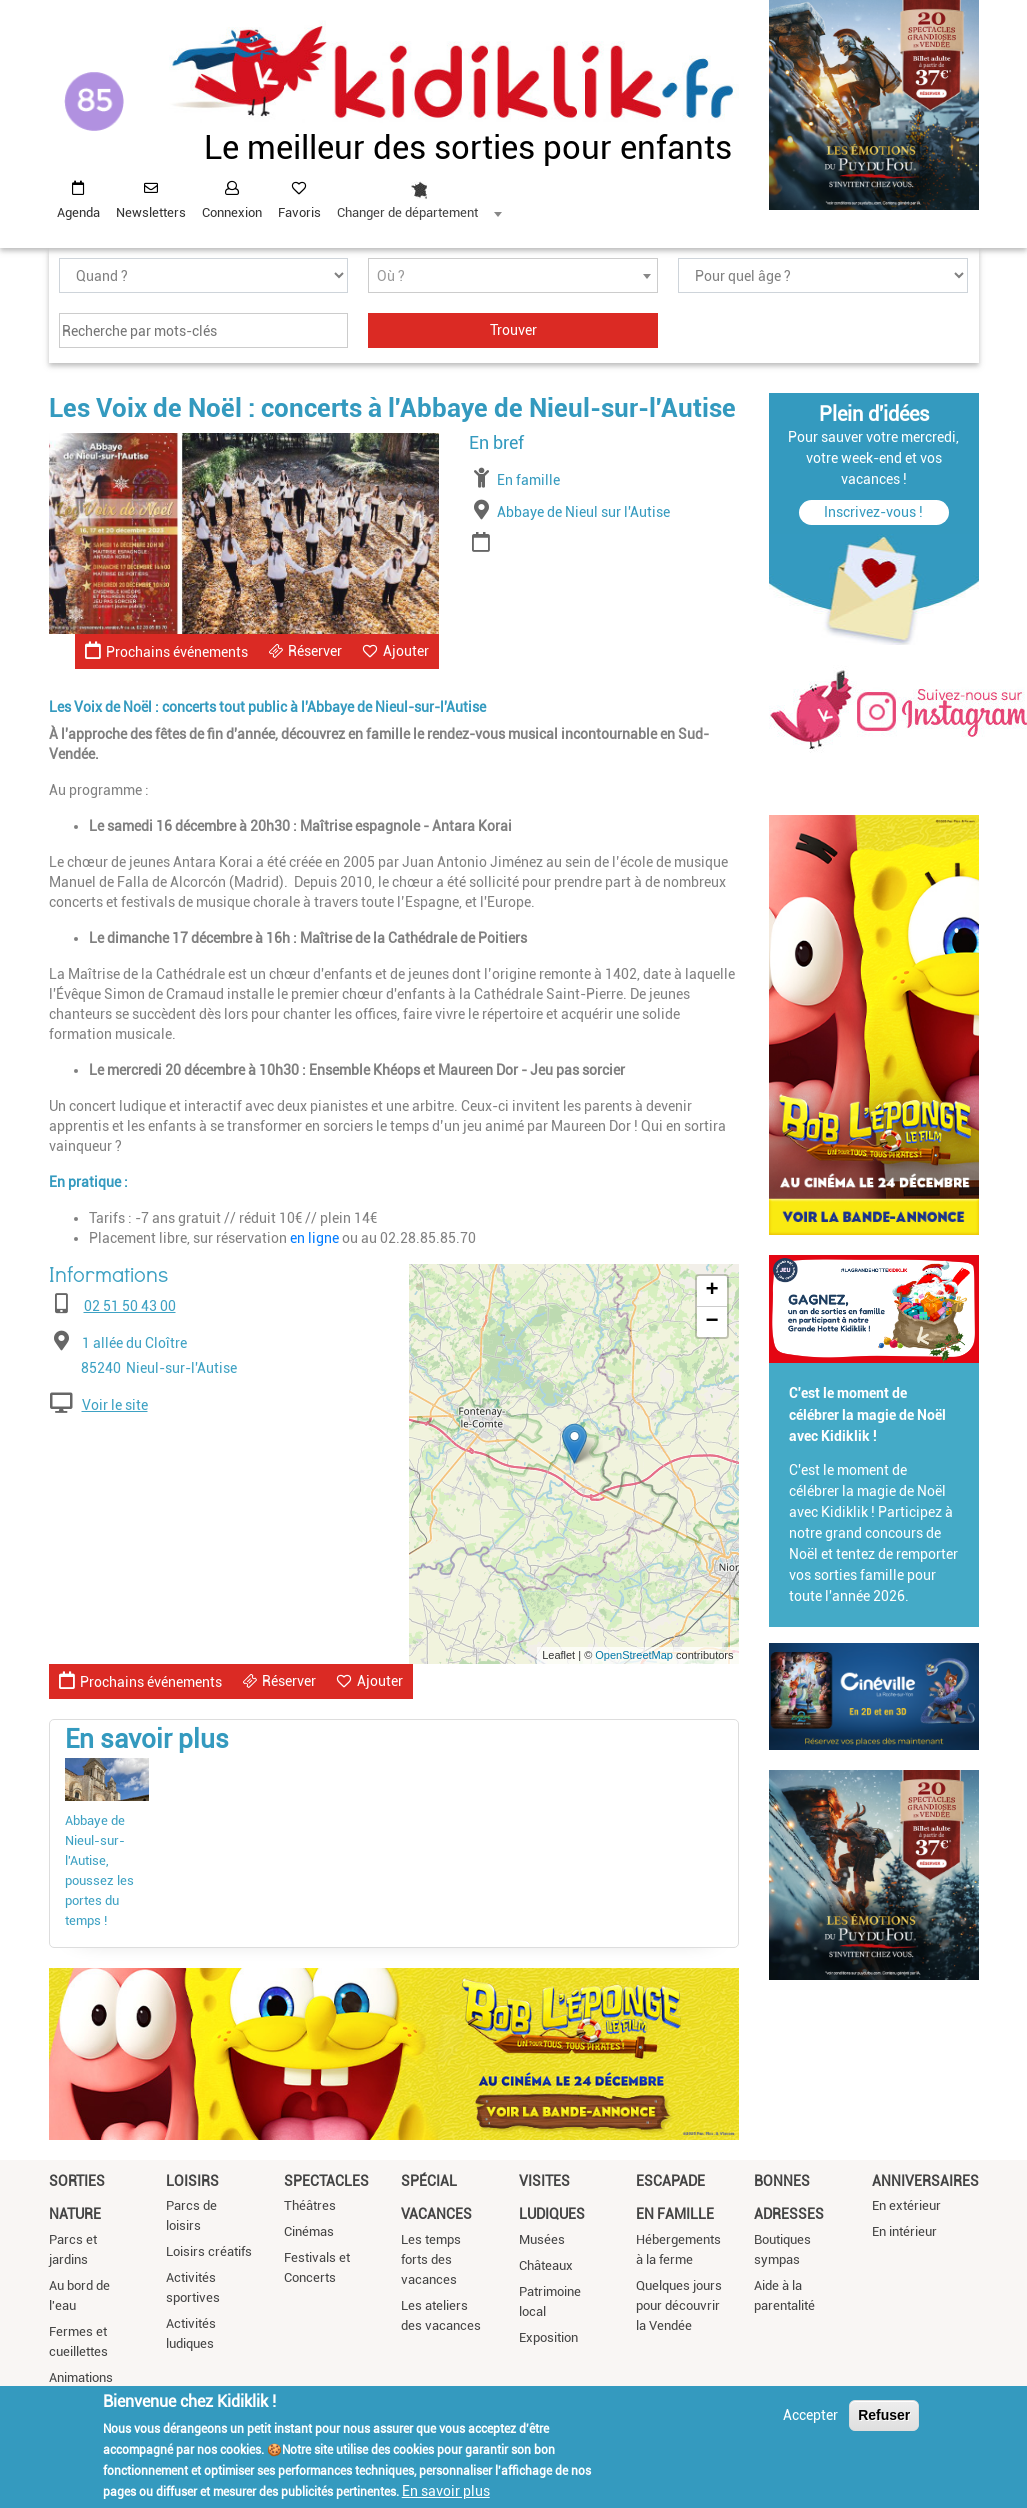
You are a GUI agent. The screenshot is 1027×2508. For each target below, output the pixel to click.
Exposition (548, 2337)
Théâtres (310, 2205)
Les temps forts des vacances (431, 2259)
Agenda (78, 212)
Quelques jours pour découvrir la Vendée (679, 2305)
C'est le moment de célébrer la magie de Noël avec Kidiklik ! (867, 1415)
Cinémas (309, 2231)
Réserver (315, 651)
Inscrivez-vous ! (873, 512)
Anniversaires (925, 2181)
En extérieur (906, 2205)
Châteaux (546, 2265)
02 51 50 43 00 (130, 1306)
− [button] (711, 1322)
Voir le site (115, 1405)
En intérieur (904, 2231)
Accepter (810, 2415)
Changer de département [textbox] (407, 212)
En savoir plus (446, 2491)
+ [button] (711, 1291)
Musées (542, 2239)
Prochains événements (166, 650)
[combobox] (419, 195)
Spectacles (326, 2181)
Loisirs (192, 2181)
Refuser (884, 2415)
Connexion (232, 212)
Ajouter (406, 651)
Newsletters (151, 212)
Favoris (299, 212)
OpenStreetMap (634, 1655)
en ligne (314, 1238)
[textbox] (513, 276)
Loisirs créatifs (209, 2251)
